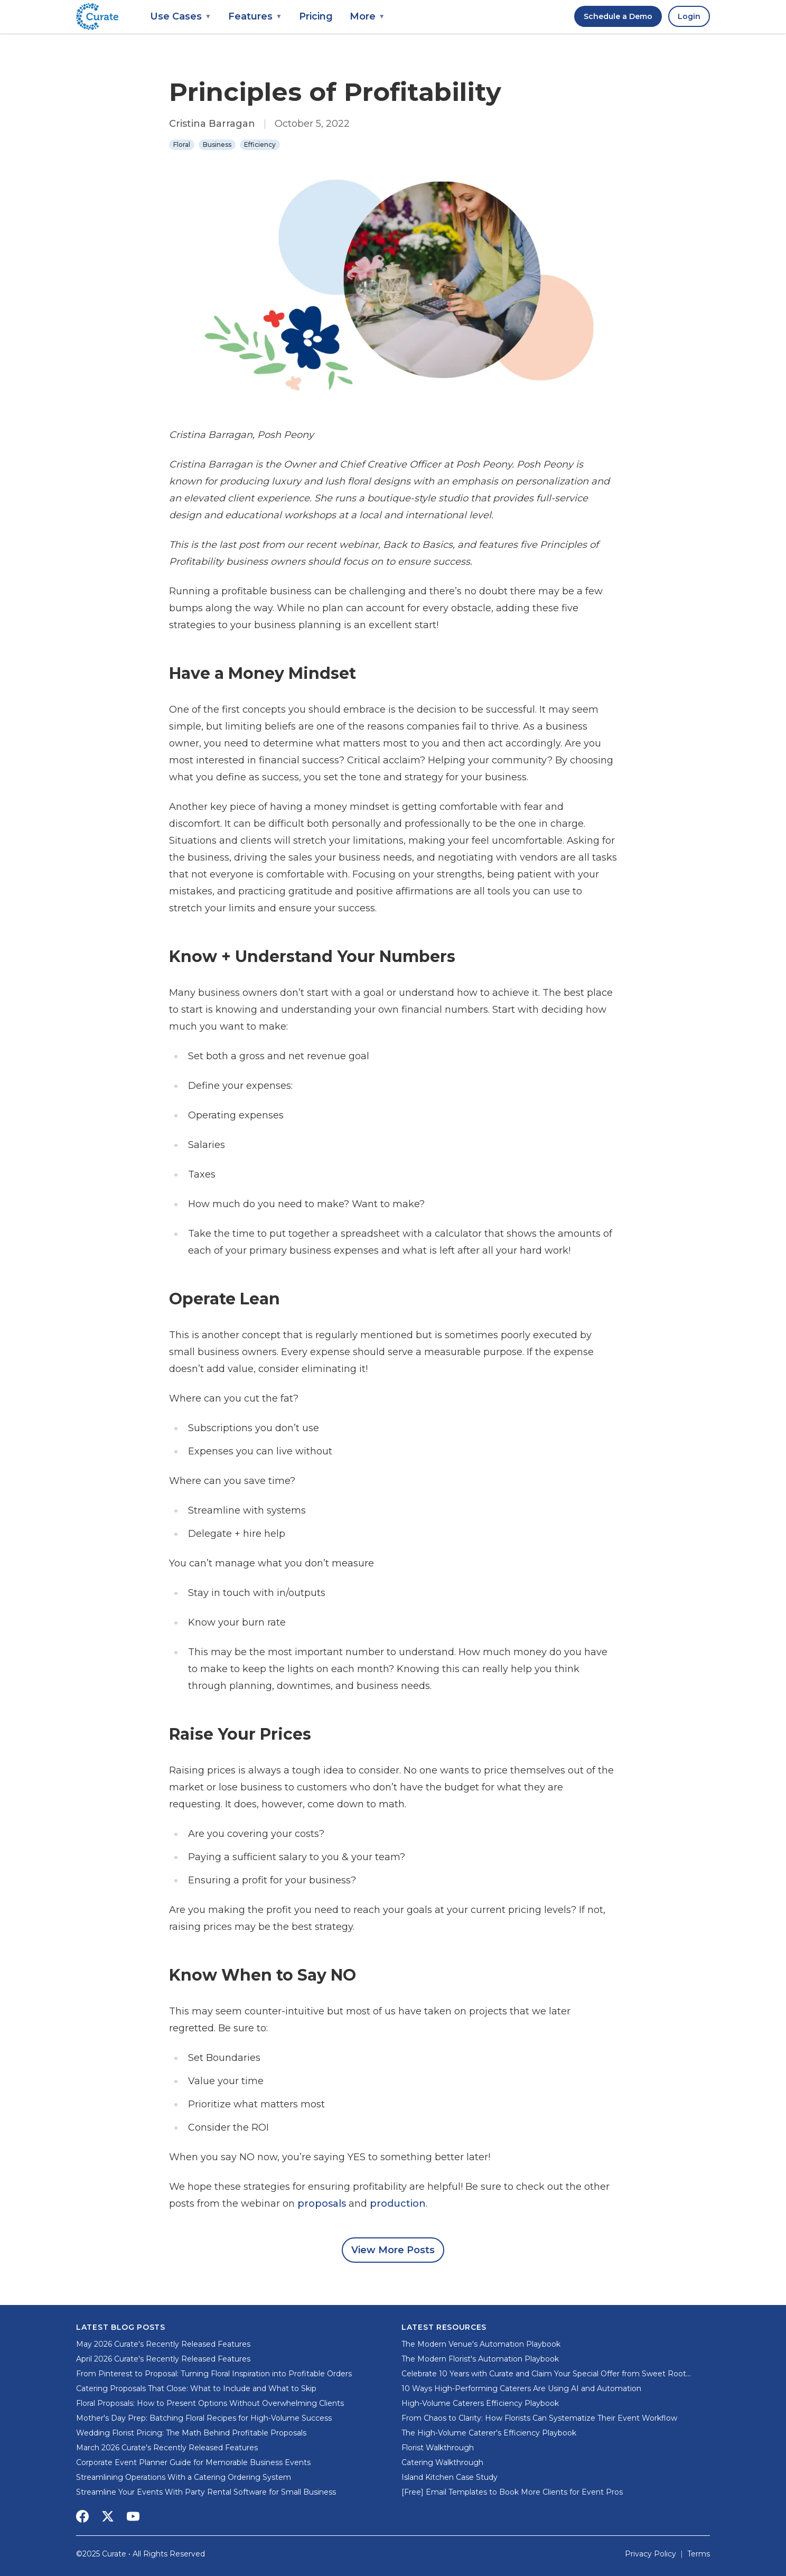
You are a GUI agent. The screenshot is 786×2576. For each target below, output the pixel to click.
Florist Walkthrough (437, 2447)
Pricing (316, 16)
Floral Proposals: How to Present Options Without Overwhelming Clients (210, 2403)
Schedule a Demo (618, 16)
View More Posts (393, 2250)
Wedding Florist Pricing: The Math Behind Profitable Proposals (191, 2433)
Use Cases (180, 16)
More (367, 16)
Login (689, 16)
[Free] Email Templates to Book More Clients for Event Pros (512, 2492)
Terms (698, 2554)
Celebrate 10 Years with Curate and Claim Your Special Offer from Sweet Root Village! (543, 2374)
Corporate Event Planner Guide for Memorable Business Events (193, 2462)
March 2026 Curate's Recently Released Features (167, 2447)
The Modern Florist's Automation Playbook (480, 2359)
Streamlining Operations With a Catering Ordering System (183, 2477)
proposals (321, 2203)
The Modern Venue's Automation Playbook (480, 2344)
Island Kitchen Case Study (449, 2477)
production (398, 2203)
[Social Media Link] (82, 2516)
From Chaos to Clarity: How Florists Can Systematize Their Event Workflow (539, 2418)
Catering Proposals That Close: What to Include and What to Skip (196, 2388)
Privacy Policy (650, 2554)
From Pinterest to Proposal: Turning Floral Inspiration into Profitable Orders (214, 2373)
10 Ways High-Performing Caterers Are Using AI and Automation (521, 2388)
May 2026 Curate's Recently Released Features (163, 2344)
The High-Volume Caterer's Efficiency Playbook (488, 2433)
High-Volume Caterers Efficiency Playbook (480, 2403)
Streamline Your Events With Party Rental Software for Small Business (206, 2492)
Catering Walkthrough (442, 2462)
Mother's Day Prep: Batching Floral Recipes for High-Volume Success (204, 2418)
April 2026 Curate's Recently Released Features (163, 2359)
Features (255, 16)
